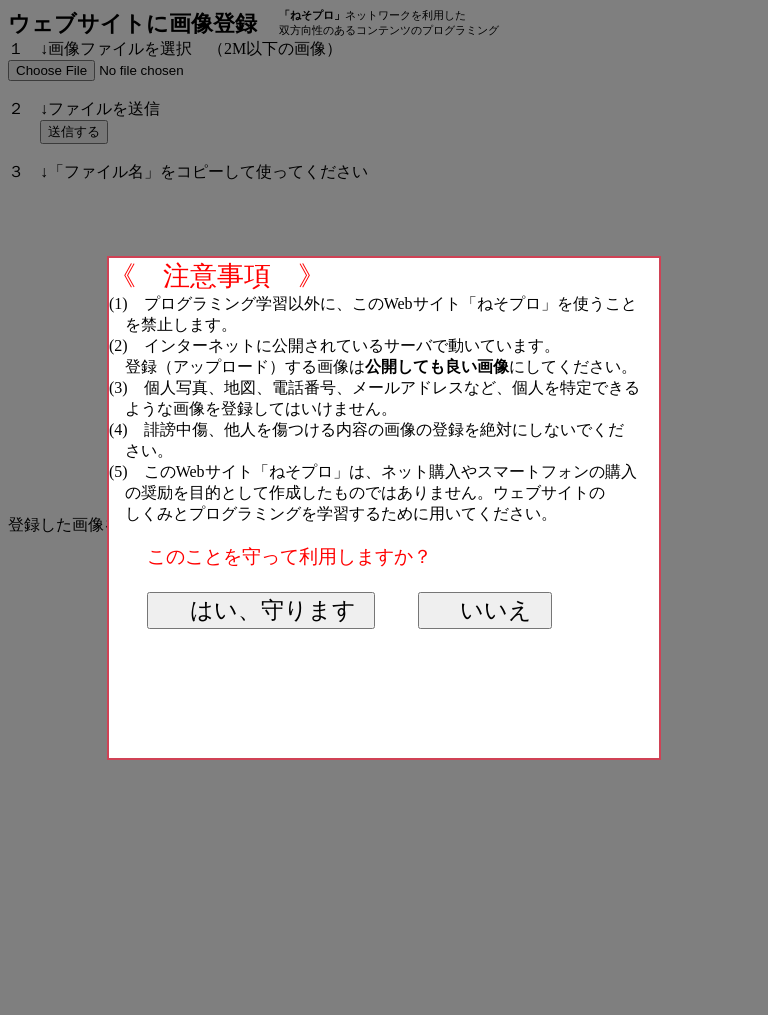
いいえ (494, 610)
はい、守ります (271, 610)
